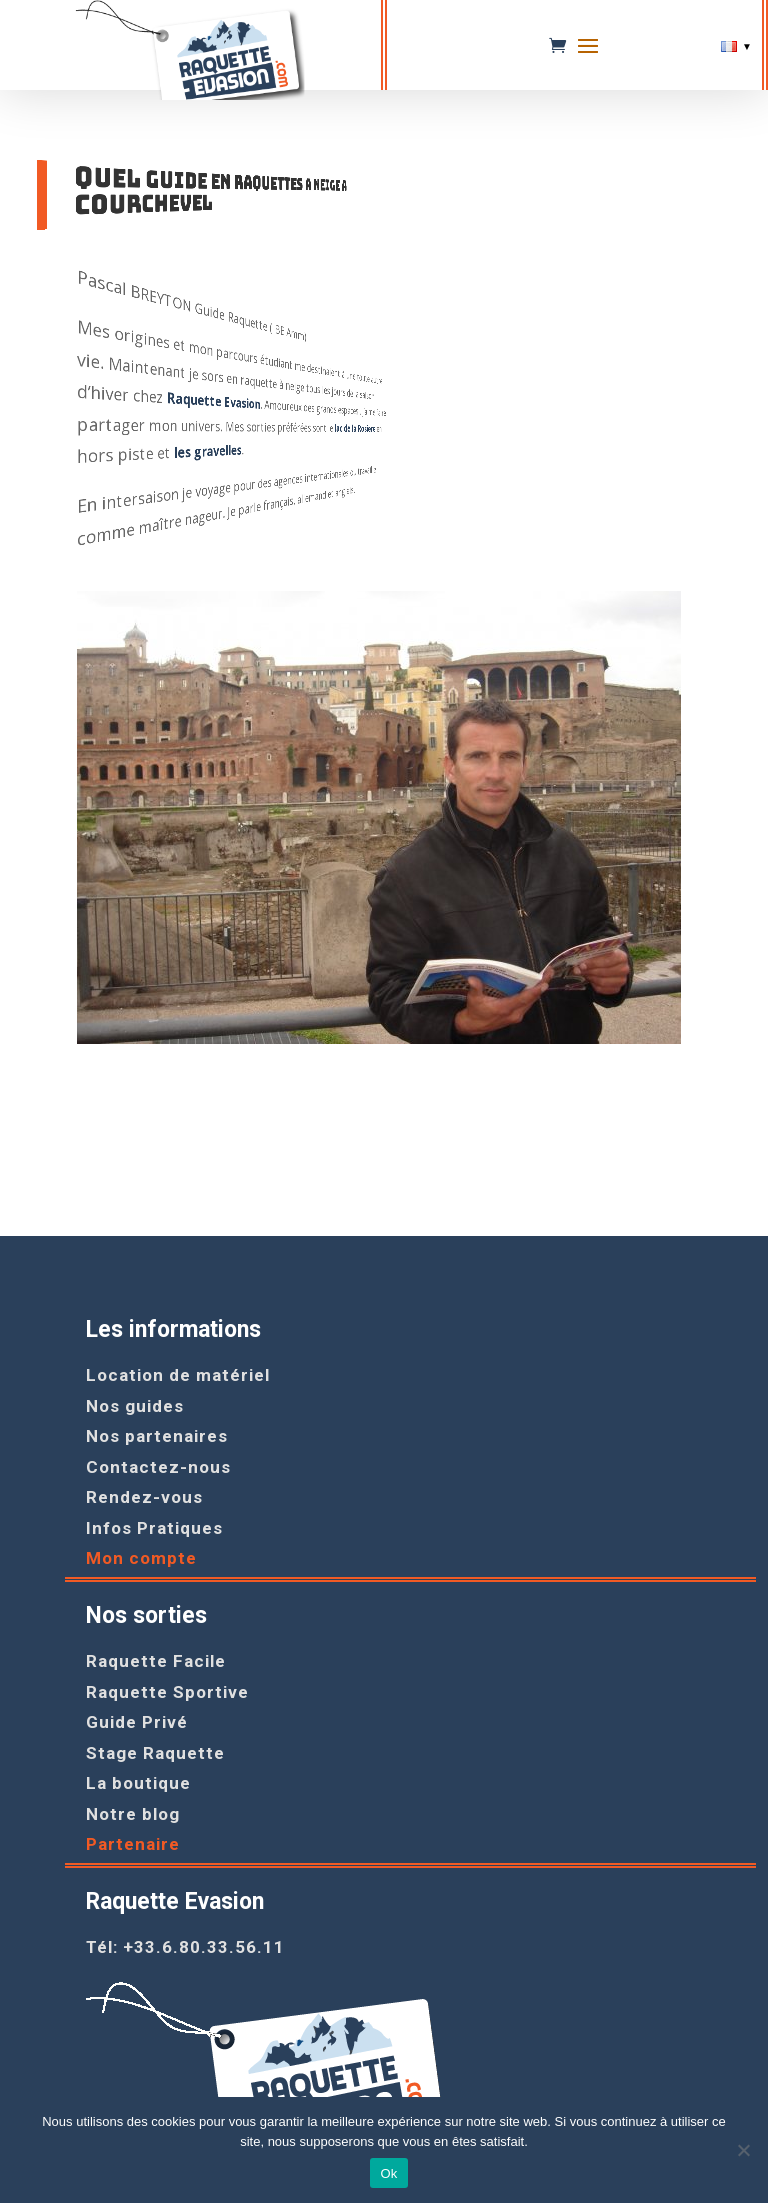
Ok (388, 2173)
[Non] (743, 2150)
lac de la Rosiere (142, 431)
